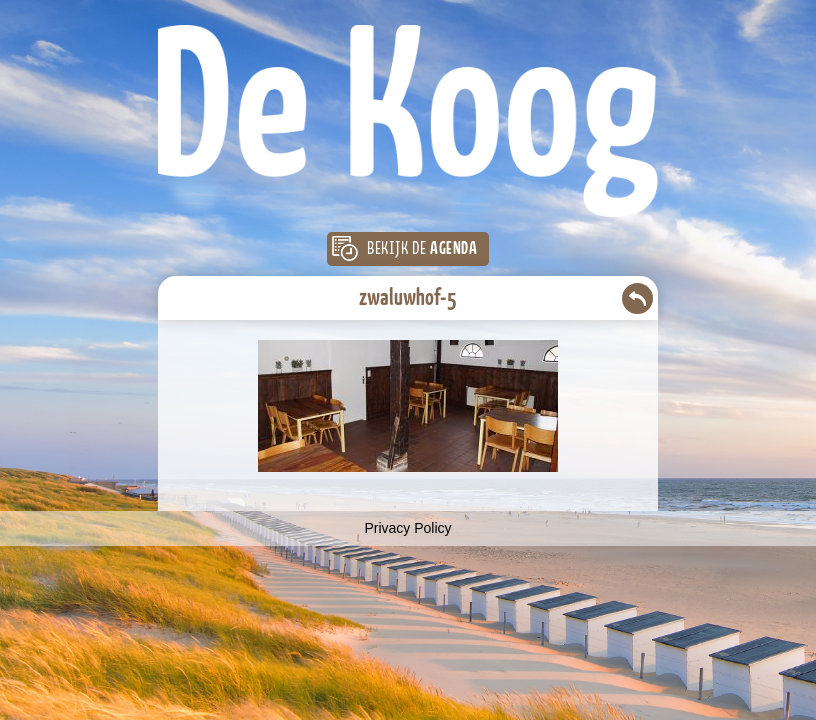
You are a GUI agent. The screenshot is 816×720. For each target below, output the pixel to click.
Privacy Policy (407, 528)
